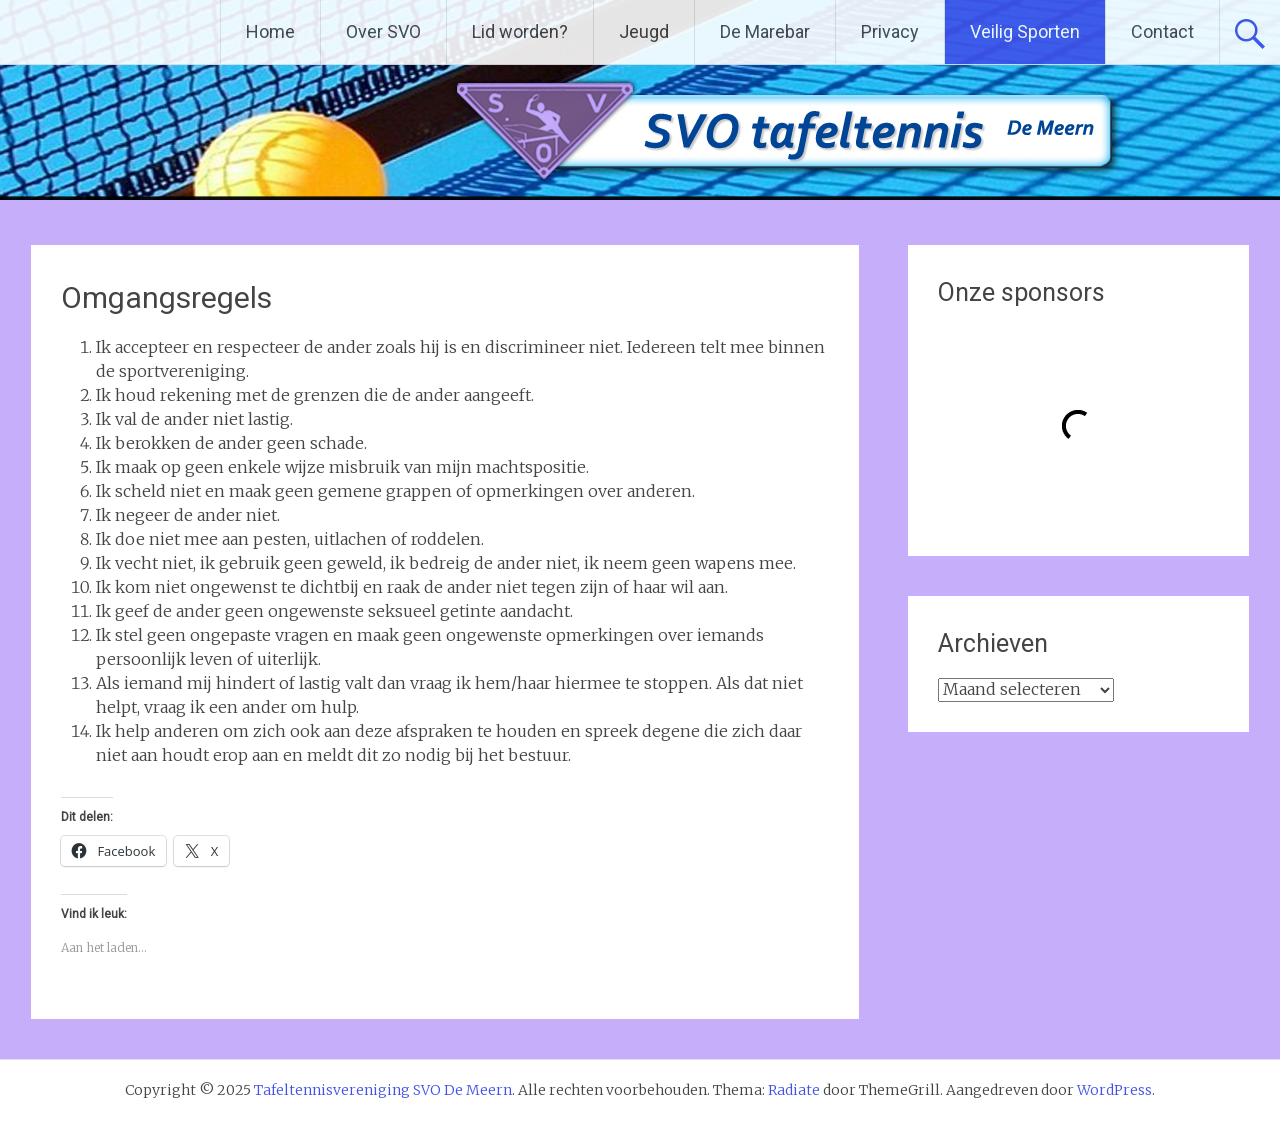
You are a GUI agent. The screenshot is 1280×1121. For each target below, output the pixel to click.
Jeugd (644, 31)
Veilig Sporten (1025, 31)
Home (270, 31)
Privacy (890, 31)
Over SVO (383, 31)
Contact (1162, 31)
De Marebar (765, 31)
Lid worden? (520, 31)
